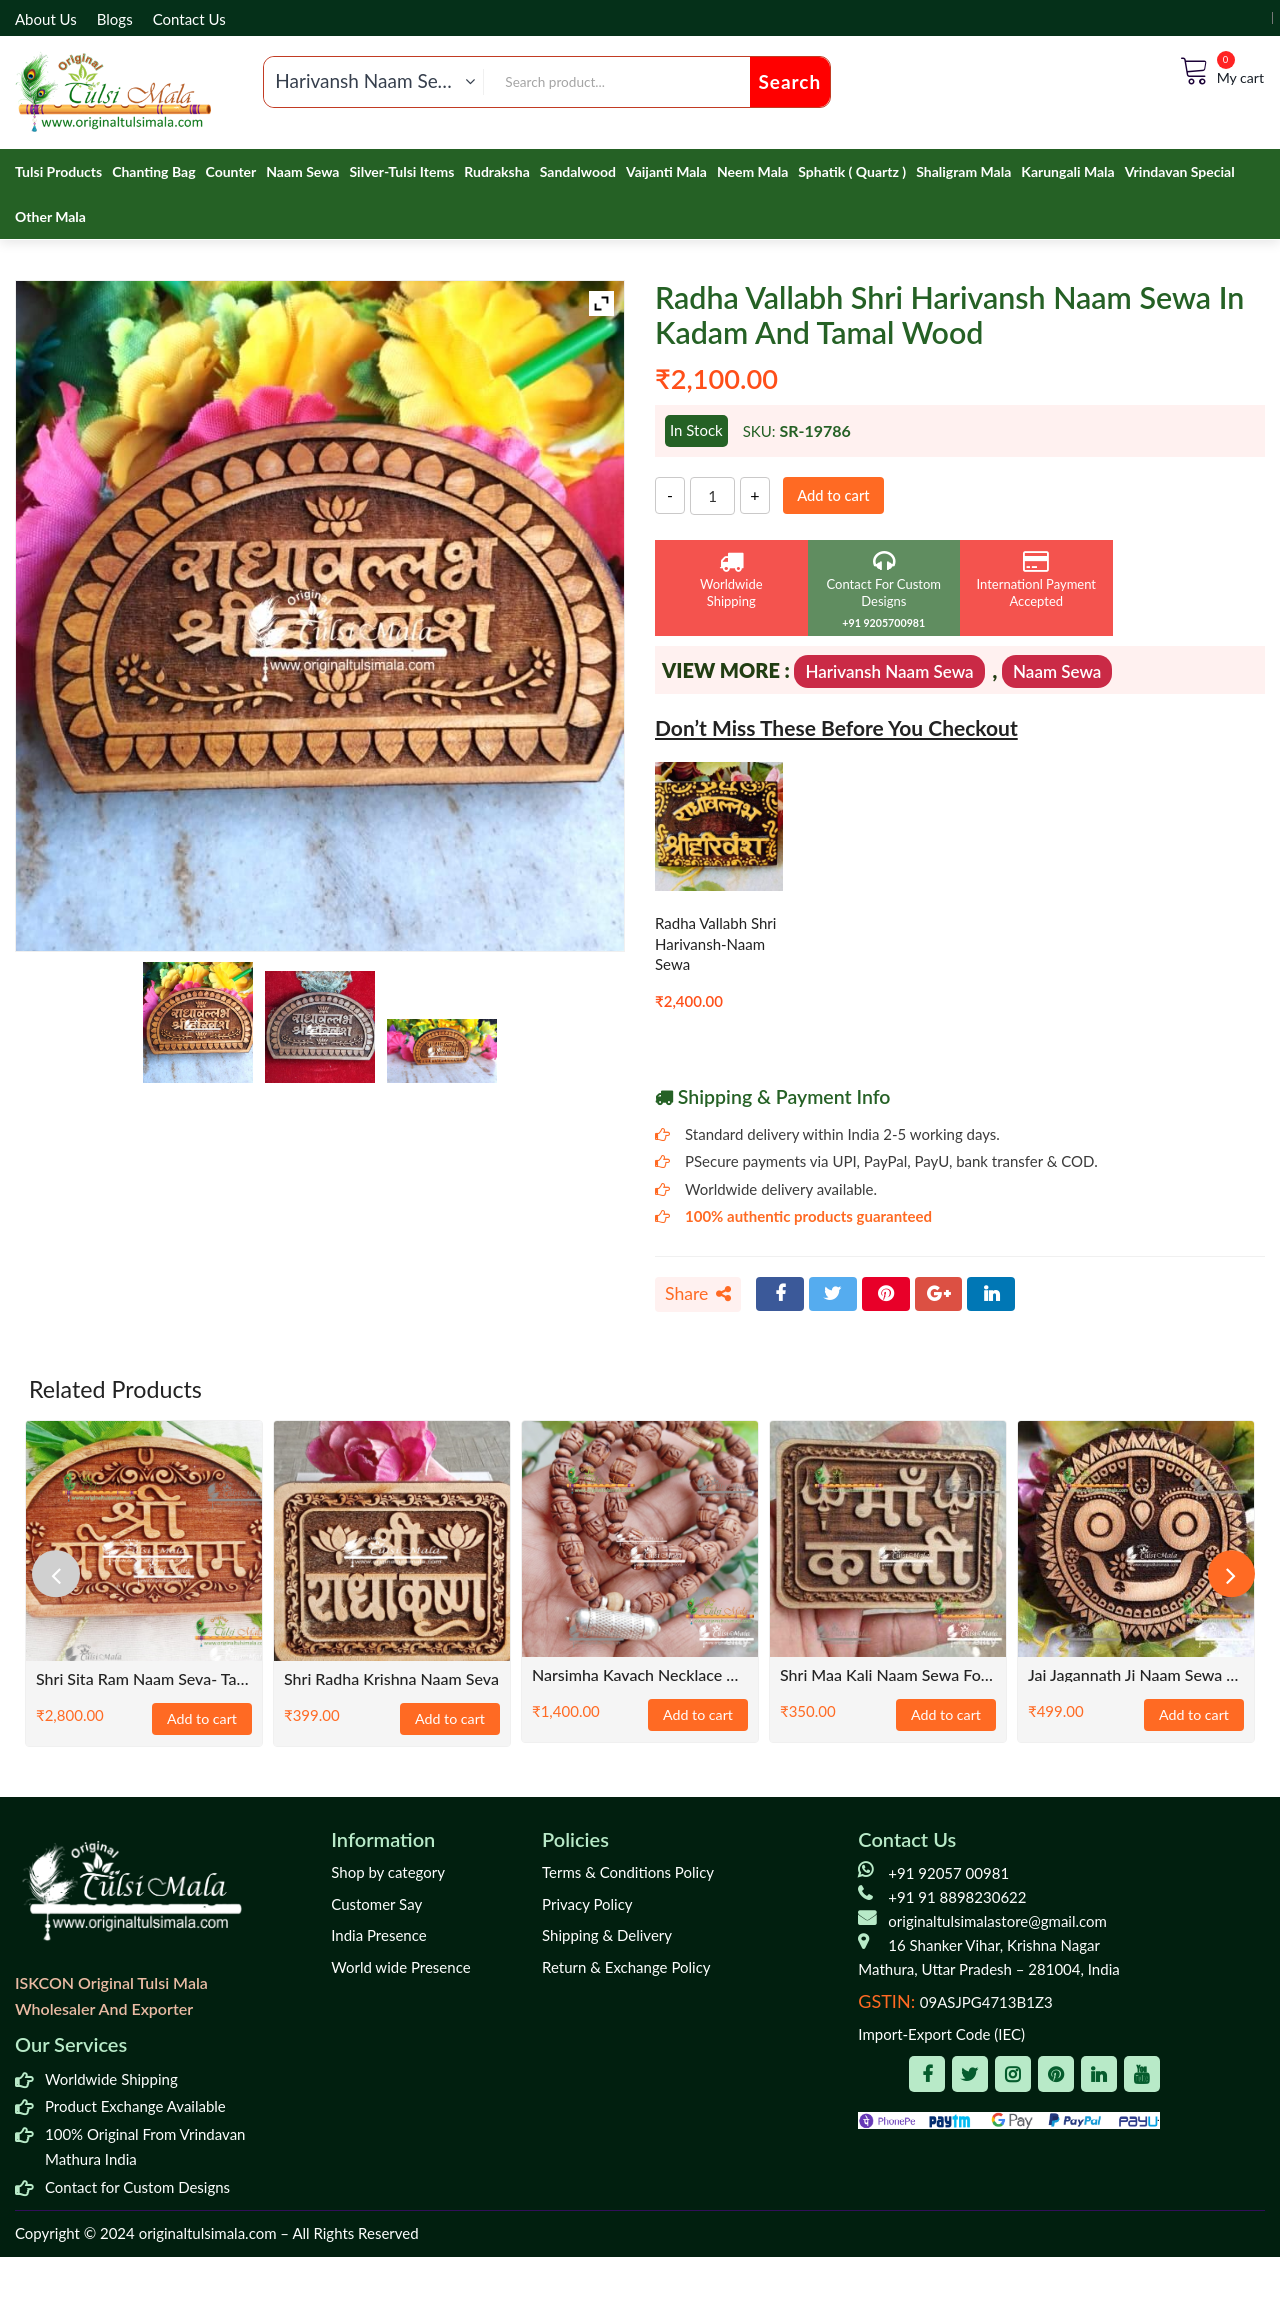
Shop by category (388, 1873)
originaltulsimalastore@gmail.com (997, 1922)
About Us (46, 19)
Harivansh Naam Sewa (889, 671)
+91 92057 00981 (948, 1874)
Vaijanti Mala (666, 171)
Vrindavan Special (1180, 171)
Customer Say (376, 1905)
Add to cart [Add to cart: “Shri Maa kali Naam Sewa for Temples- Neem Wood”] (946, 1716)
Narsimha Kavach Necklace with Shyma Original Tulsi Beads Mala (640, 1675)
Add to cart (837, 495)
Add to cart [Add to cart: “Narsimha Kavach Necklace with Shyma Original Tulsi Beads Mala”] (698, 1716)
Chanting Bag (153, 171)
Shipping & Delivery (607, 1936)
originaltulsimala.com (208, 2234)
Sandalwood (578, 171)
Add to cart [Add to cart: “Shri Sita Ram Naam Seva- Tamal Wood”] (202, 1720)
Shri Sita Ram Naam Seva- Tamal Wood (144, 1679)
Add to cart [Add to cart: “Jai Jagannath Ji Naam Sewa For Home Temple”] (1194, 1716)
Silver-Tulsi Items (401, 171)
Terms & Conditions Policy (628, 1873)
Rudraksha (496, 171)
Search (790, 81)
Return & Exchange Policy (626, 1968)
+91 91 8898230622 (957, 1898)
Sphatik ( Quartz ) (852, 171)
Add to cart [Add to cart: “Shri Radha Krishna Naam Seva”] (450, 1720)
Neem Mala (752, 171)
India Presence (378, 1936)
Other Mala (50, 216)
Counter (231, 171)
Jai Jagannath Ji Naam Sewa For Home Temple (1136, 1675)
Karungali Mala (1067, 171)
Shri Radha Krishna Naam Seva (391, 1679)
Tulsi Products (58, 171)
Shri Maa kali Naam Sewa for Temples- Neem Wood (888, 1675)
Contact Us (189, 19)
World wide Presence (400, 1968)
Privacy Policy (587, 1905)
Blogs (115, 19)
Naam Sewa (302, 171)
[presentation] (60, 1574)
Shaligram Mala (963, 171)
